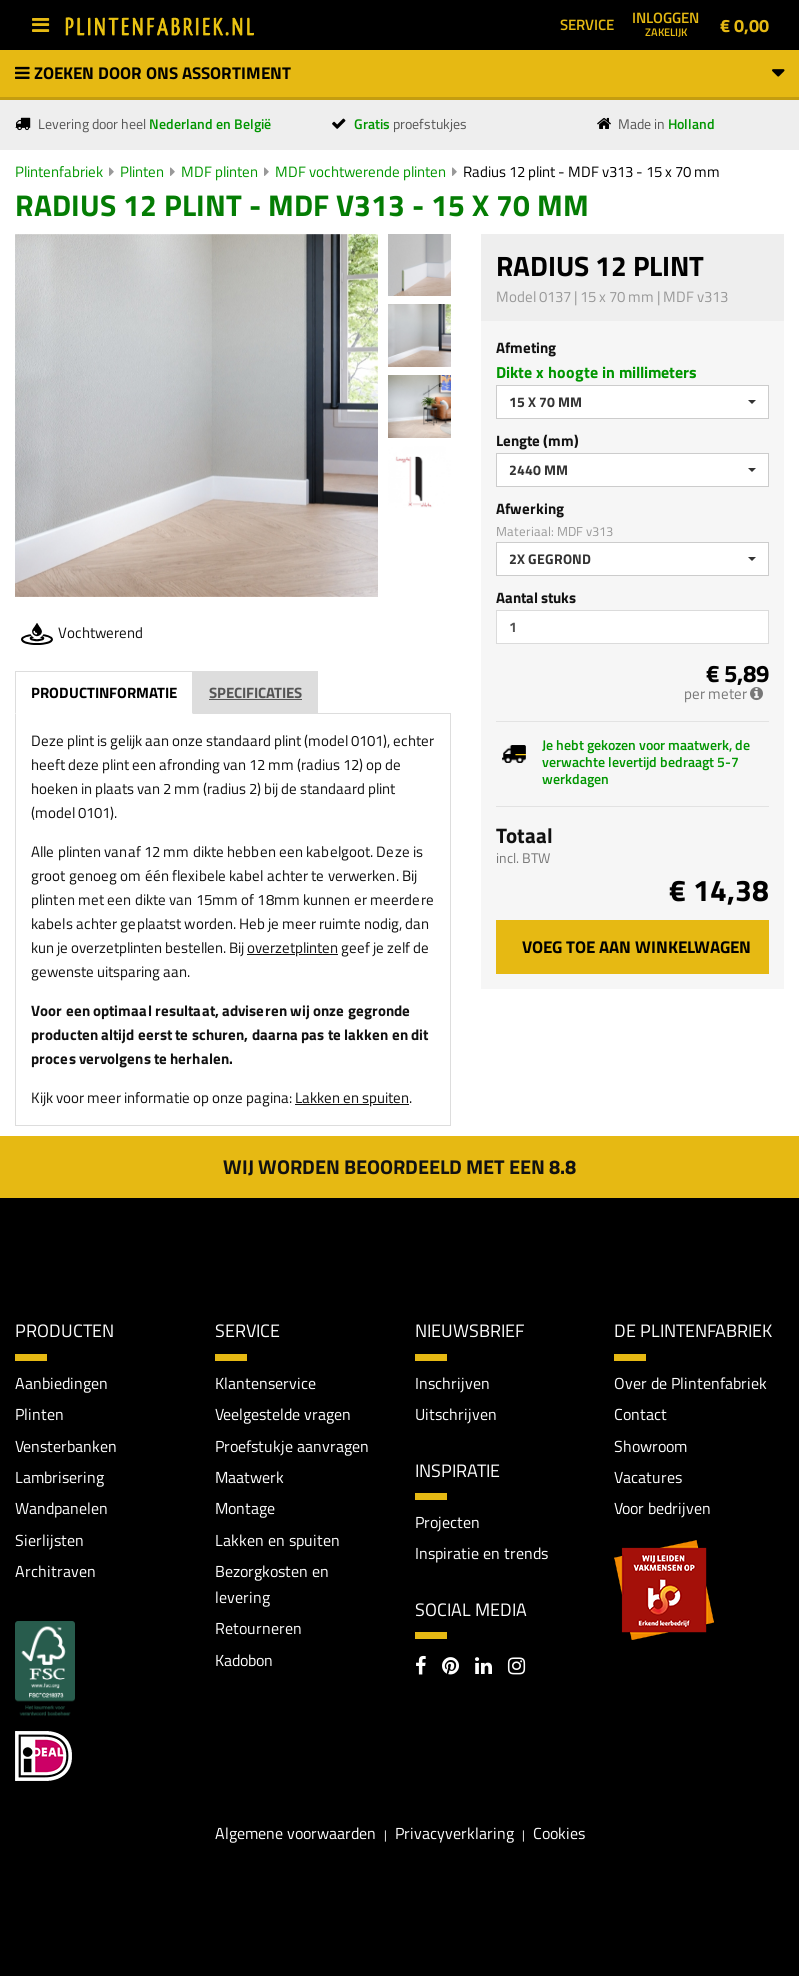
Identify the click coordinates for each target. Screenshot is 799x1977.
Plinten (142, 171)
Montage (245, 1509)
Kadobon (244, 1661)
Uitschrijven (456, 1414)
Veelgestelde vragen (283, 1414)
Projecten (447, 1522)
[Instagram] (516, 1668)
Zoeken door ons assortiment (399, 73)
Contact (640, 1414)
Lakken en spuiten (352, 1097)
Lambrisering (59, 1477)
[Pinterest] (450, 1668)
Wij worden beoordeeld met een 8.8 (399, 1166)
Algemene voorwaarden (295, 1834)
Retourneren (258, 1629)
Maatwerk (249, 1477)
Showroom (650, 1446)
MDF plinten (219, 171)
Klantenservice (265, 1383)
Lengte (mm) (537, 440)
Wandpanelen (61, 1509)
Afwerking (530, 508)
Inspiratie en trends (481, 1554)
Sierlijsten (49, 1541)
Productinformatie (104, 692)
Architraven (55, 1572)
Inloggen (665, 23)
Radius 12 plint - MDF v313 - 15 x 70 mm (591, 171)
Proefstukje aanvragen (292, 1446)
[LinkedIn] (483, 1668)
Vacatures (648, 1477)
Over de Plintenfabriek (690, 1383)
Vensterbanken (66, 1446)
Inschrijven (452, 1383)
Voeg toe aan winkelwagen (636, 947)
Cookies (559, 1834)
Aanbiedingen (61, 1383)
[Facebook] (420, 1668)
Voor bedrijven (662, 1509)
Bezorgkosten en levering (272, 1585)
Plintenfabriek (59, 171)
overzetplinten (292, 947)
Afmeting (526, 347)
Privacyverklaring (454, 1834)
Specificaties (255, 692)
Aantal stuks (536, 597)
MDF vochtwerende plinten (360, 171)
